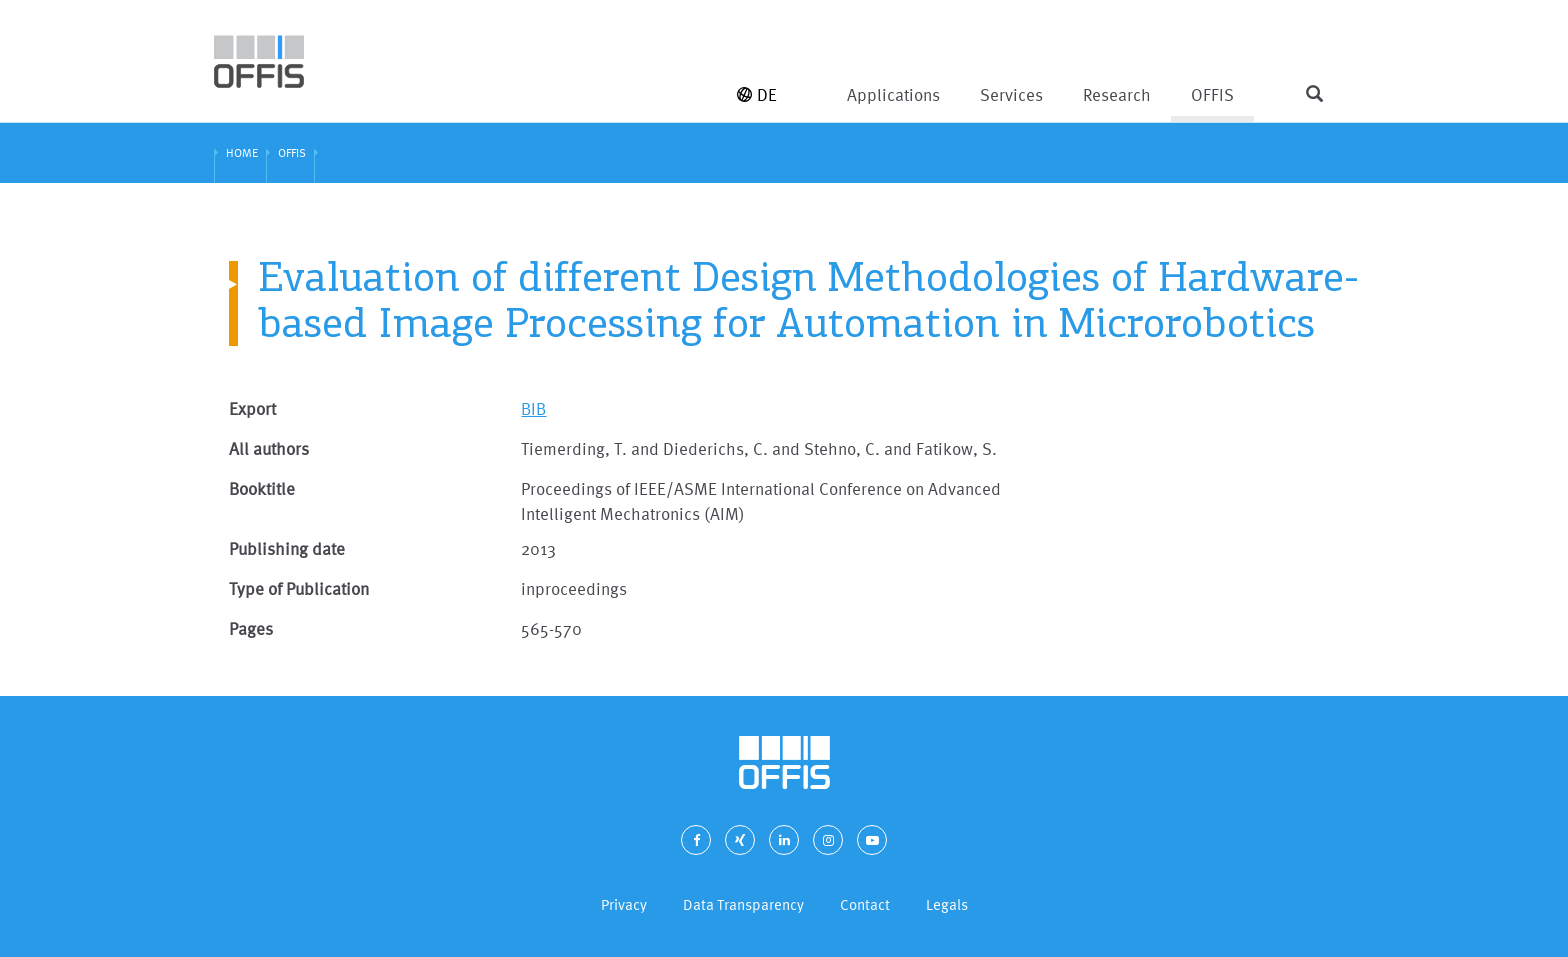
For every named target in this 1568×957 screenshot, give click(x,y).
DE (757, 94)
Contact (865, 904)
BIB (533, 408)
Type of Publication (299, 588)
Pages (251, 628)
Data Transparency (743, 904)
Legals (947, 904)
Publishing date (287, 548)
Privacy (624, 904)
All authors (269, 448)
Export (252, 408)
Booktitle (262, 488)
